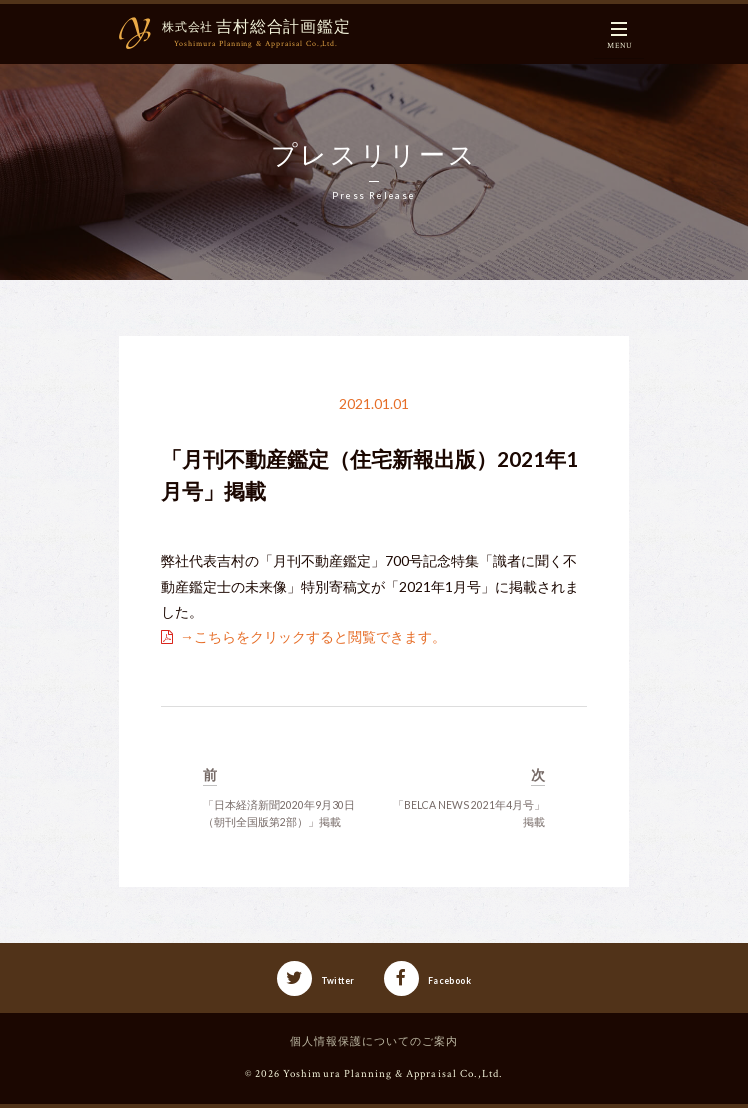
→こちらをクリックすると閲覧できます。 (313, 636)
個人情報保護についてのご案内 (374, 1042)
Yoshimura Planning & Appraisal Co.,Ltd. (393, 1074)
